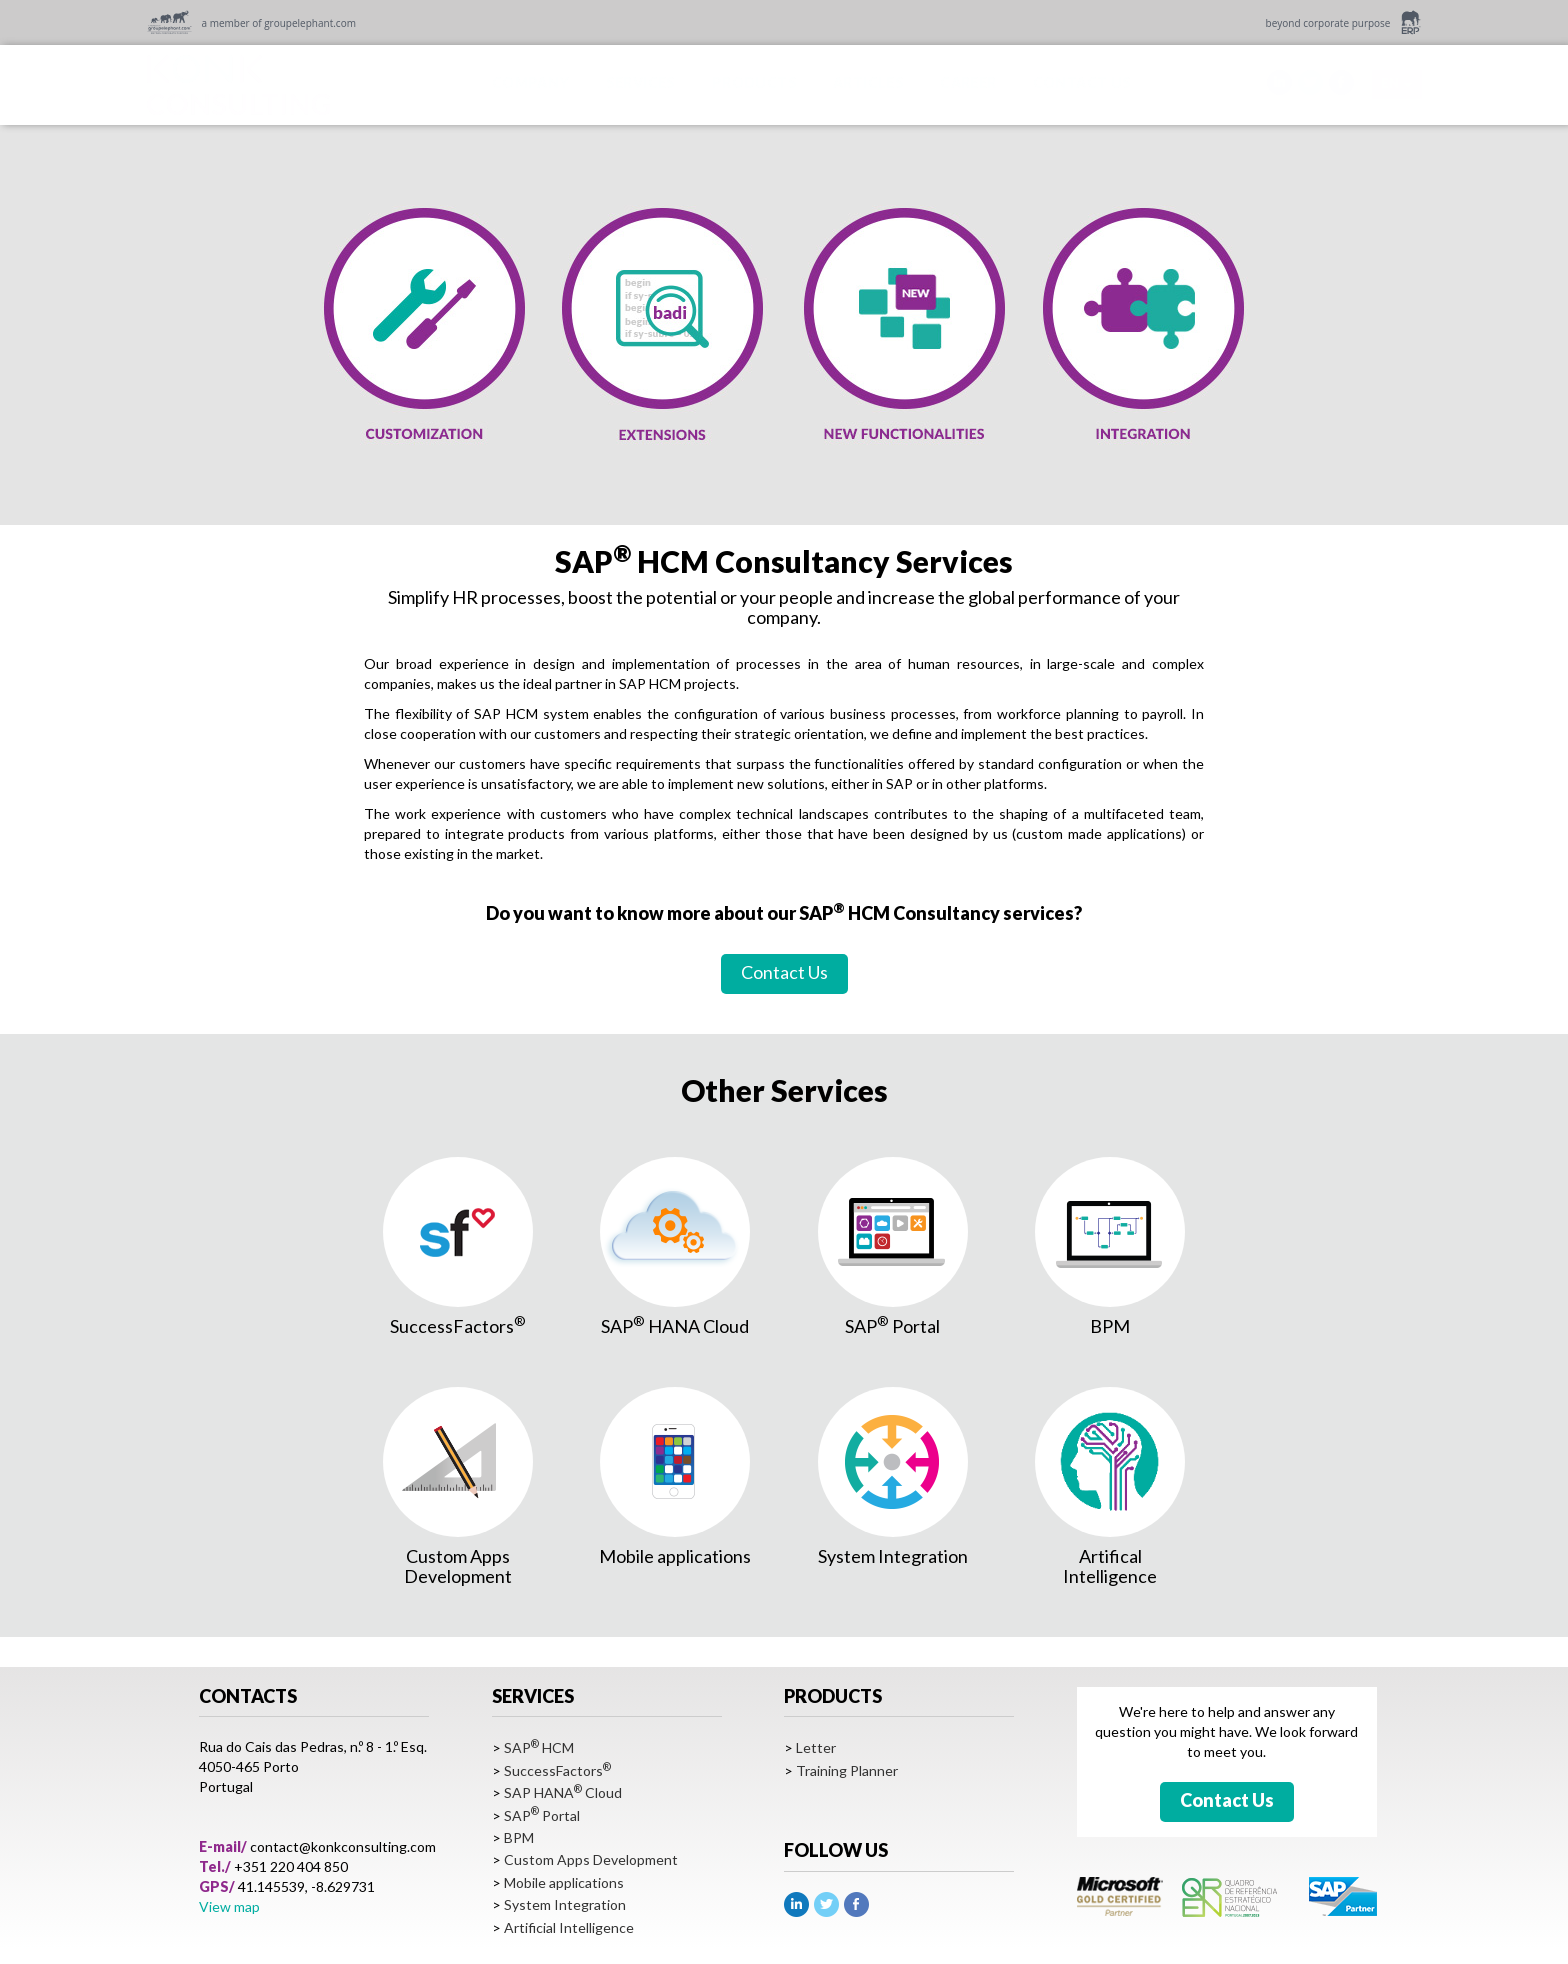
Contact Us (784, 972)
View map (229, 1906)
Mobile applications (564, 1882)
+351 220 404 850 (291, 1866)
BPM (519, 1837)
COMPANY (531, 82)
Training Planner (847, 1770)
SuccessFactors (557, 1770)
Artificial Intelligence (569, 1927)
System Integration (565, 1904)
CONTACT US (1082, 82)
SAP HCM (539, 1747)
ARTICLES (868, 82)
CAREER (968, 82)
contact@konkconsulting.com (343, 1846)
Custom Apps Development (591, 1859)
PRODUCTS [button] (754, 82)
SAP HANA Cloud (563, 1792)
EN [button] (1396, 83)
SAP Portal (542, 1815)
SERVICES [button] (641, 82)
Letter (816, 1747)
